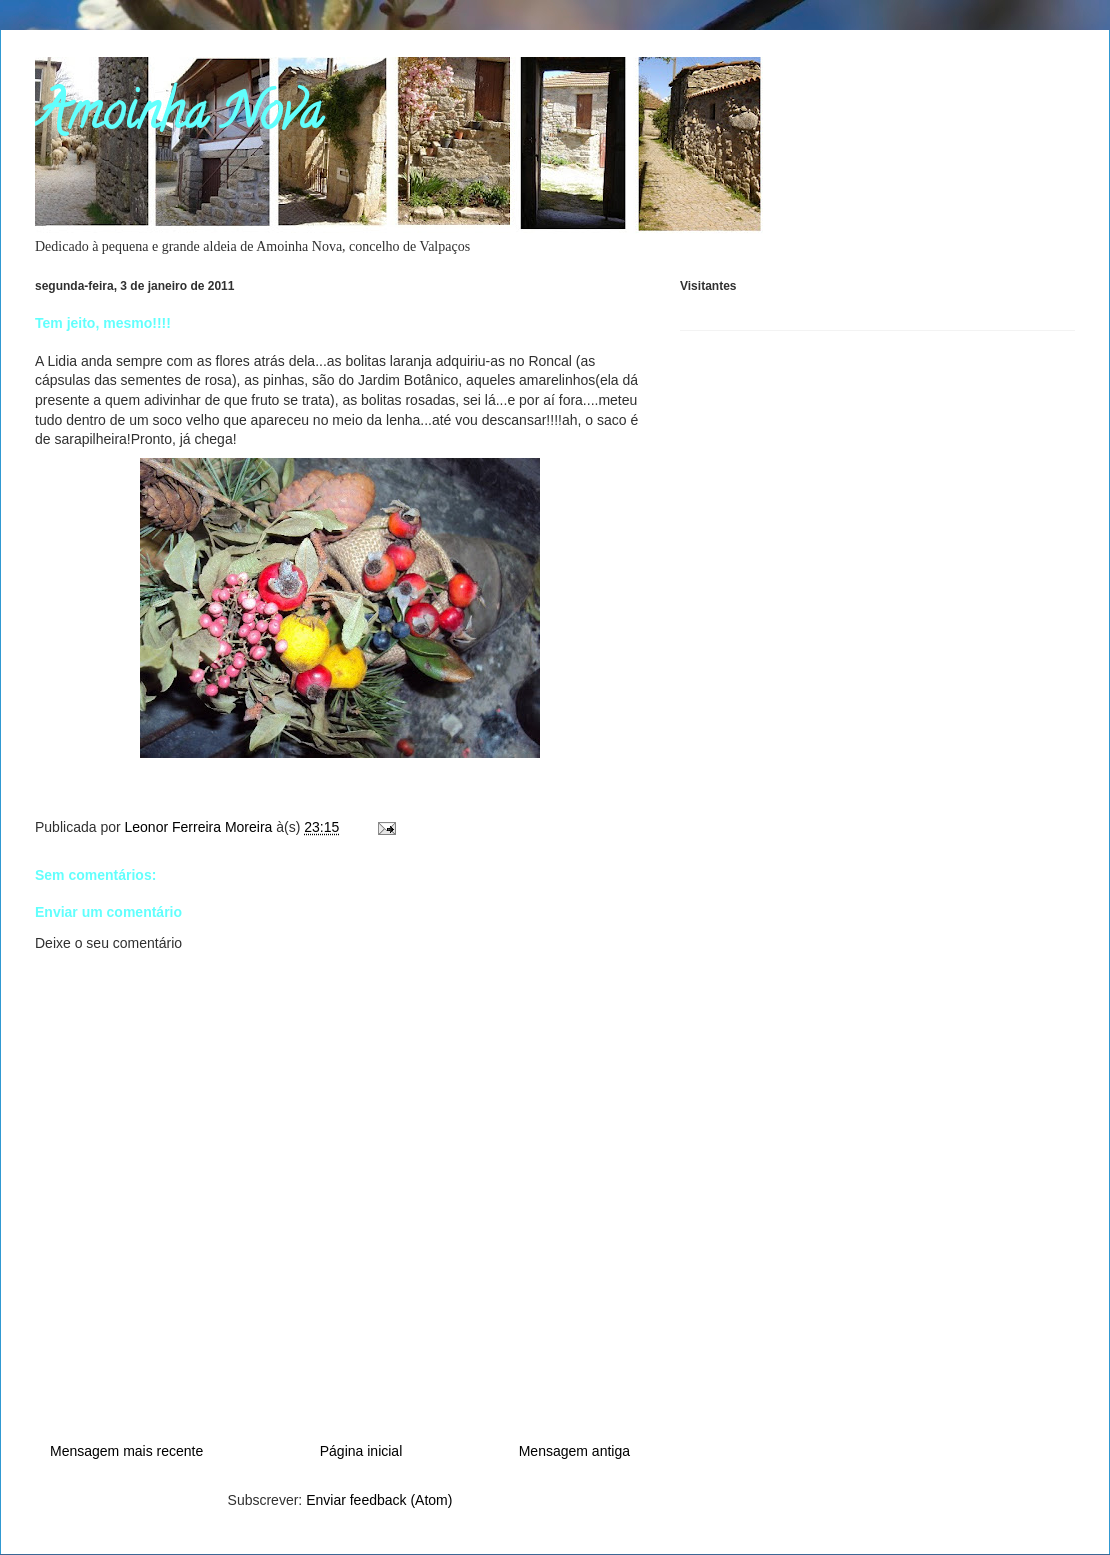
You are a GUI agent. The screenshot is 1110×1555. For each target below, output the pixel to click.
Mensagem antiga (574, 1451)
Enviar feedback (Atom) (379, 1500)
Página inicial (361, 1451)
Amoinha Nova (178, 118)
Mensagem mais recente (126, 1451)
